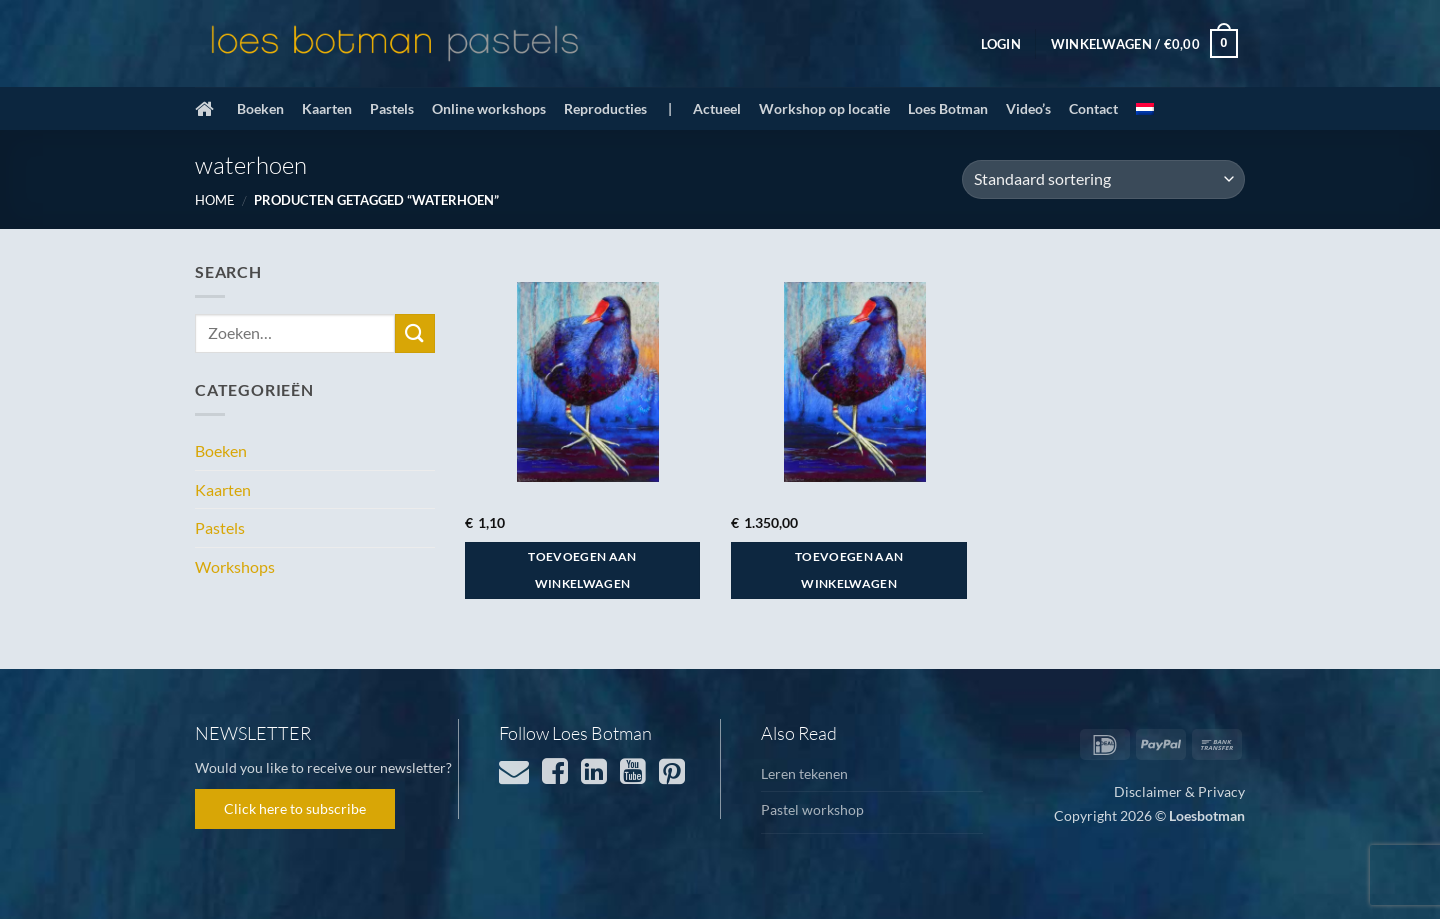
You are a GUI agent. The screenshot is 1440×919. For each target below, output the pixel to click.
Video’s (1028, 108)
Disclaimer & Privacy (1179, 791)
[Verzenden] (415, 333)
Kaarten (327, 108)
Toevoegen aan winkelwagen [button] (582, 570)
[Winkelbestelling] (1103, 179)
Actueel (717, 108)
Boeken (260, 108)
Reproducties (605, 108)
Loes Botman (948, 108)
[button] (1001, 44)
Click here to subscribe (295, 808)
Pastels (392, 108)
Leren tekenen (804, 773)
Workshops (235, 566)
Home (215, 200)
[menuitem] (1145, 109)
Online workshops (489, 108)
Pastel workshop (812, 809)
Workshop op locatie (824, 108)
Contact (1093, 108)
